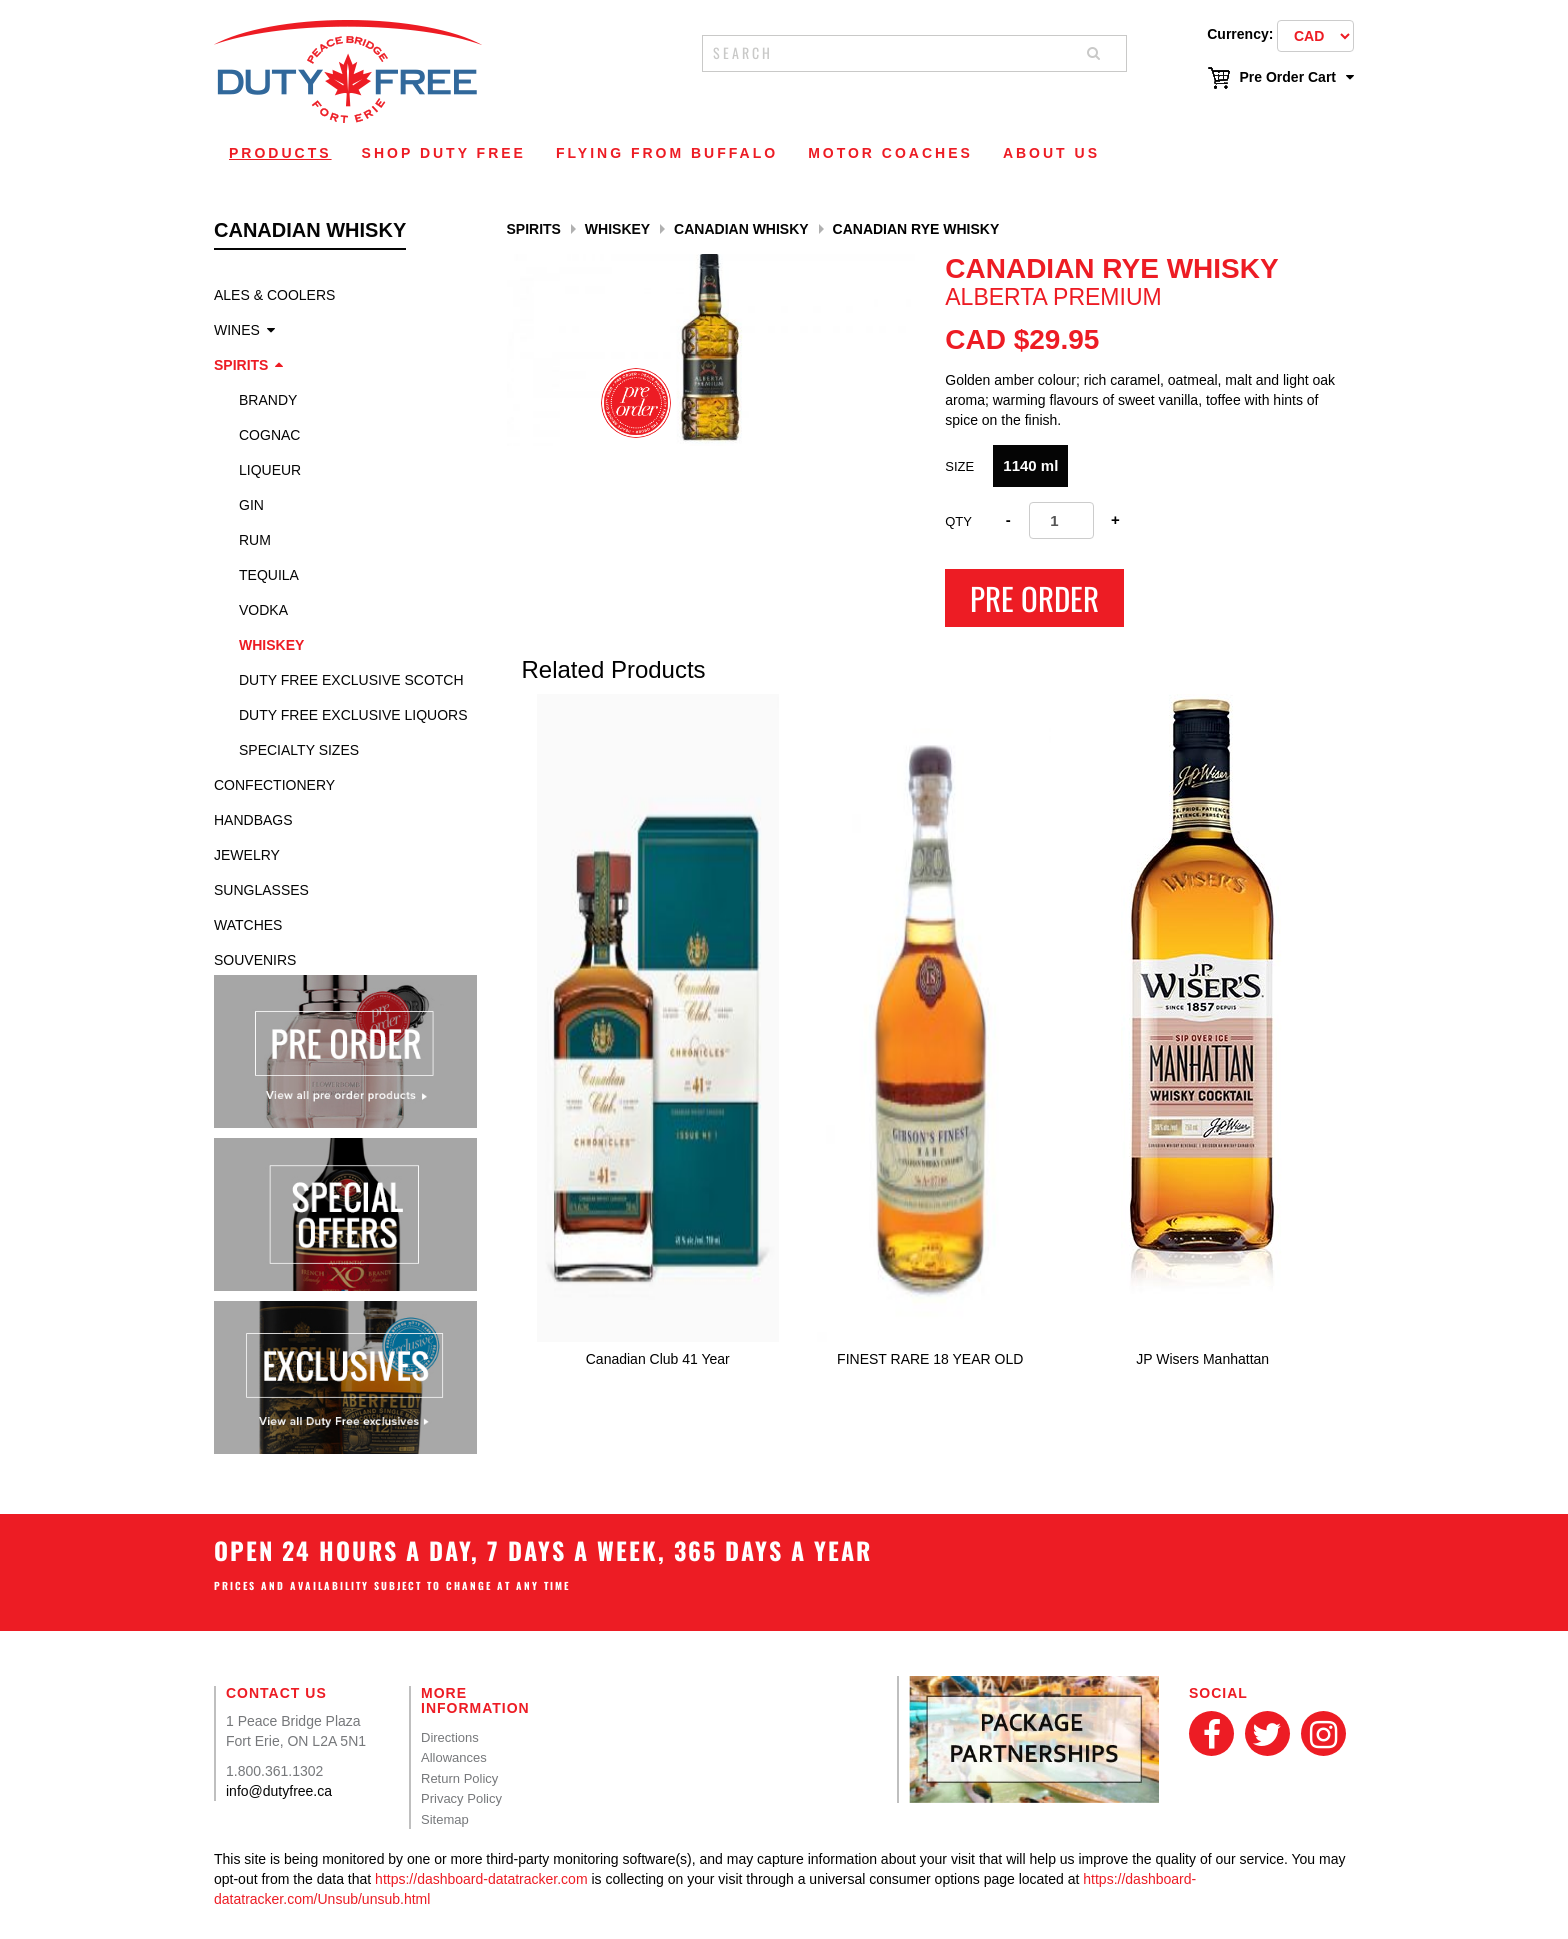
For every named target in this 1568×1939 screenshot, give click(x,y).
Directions (450, 1737)
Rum (255, 540)
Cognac (269, 435)
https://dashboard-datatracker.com (481, 1879)
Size (959, 466)
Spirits (241, 365)
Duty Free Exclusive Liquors (353, 715)
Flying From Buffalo (667, 153)
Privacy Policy (461, 1798)
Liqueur (270, 470)
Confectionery (274, 785)
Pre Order (1034, 598)
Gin (251, 505)
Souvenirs (255, 960)
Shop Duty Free (444, 153)
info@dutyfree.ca (279, 1791)
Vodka (263, 610)
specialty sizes (299, 750)
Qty (958, 521)
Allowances (454, 1757)
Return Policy (459, 1778)
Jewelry (247, 855)
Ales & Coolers (274, 295)
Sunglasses (261, 890)
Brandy (268, 400)
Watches (248, 925)
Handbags (253, 820)
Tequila (269, 575)
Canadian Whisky (741, 229)
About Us (1051, 153)
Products (280, 153)
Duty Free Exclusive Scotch (351, 680)
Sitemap (445, 1819)
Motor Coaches (890, 153)
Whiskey (271, 645)
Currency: (1240, 34)
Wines (237, 330)
